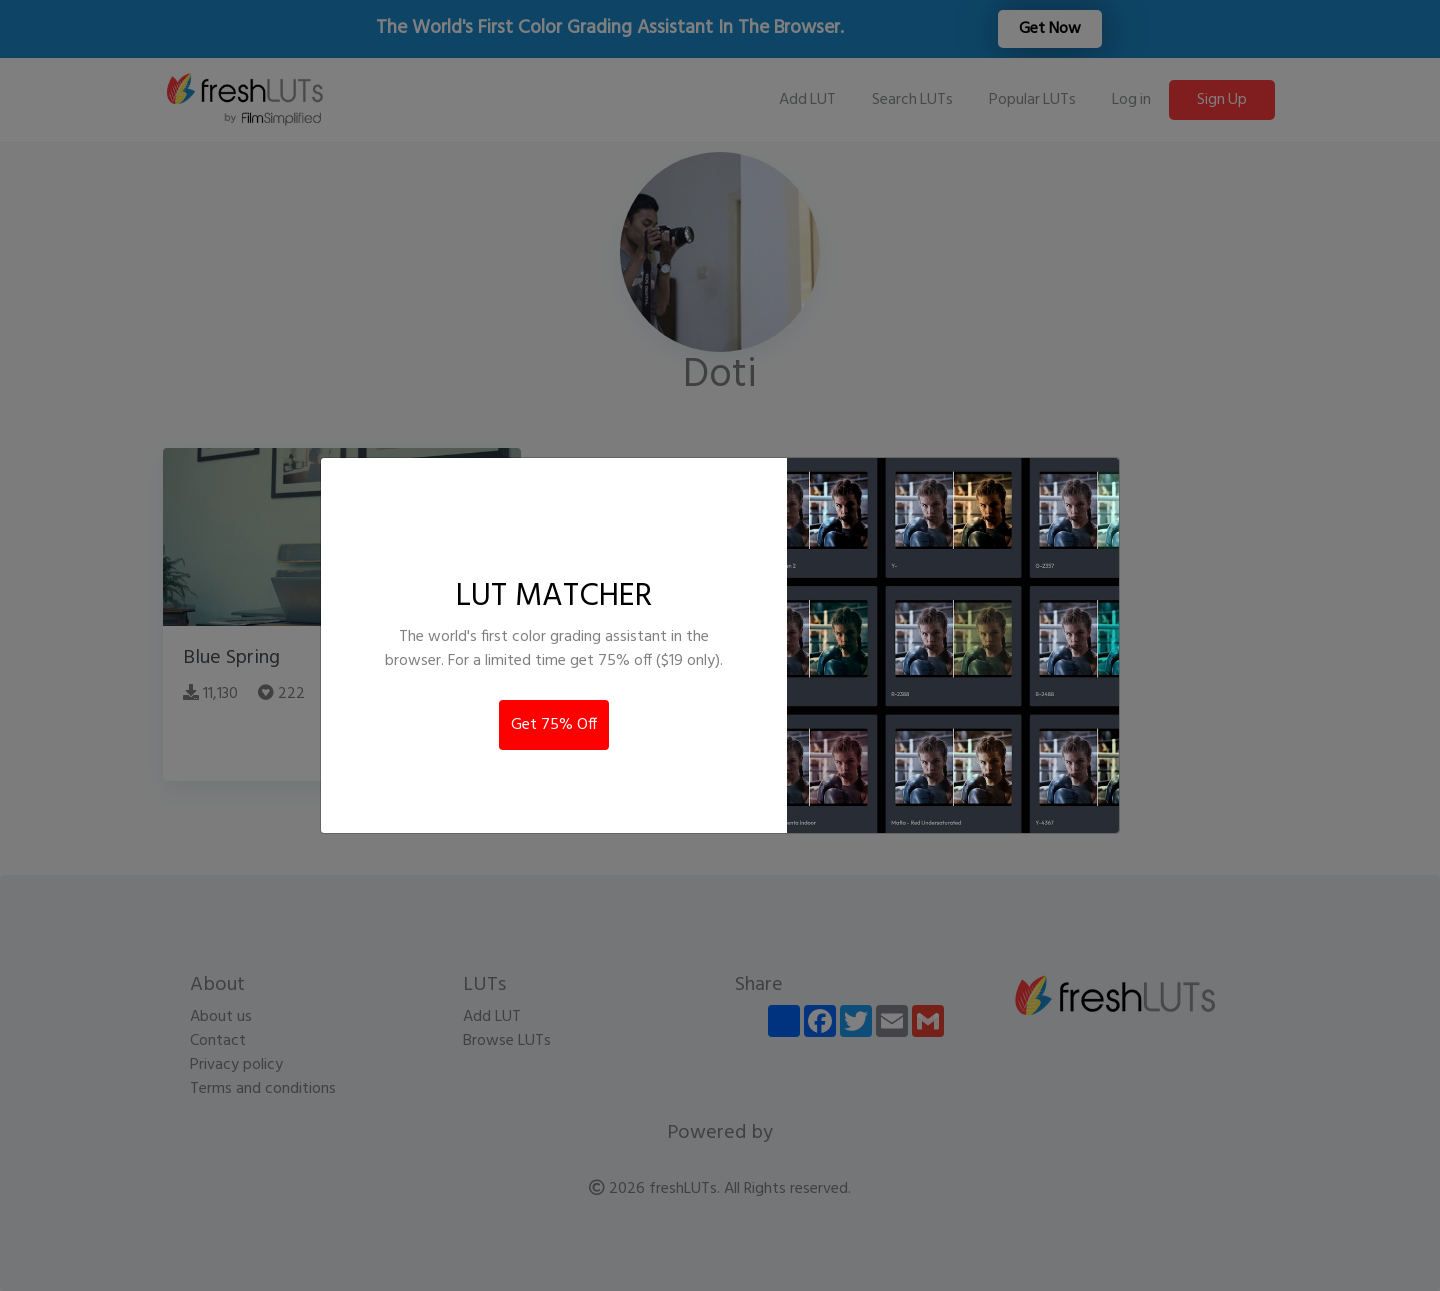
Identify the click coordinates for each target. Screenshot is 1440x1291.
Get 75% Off (554, 725)
